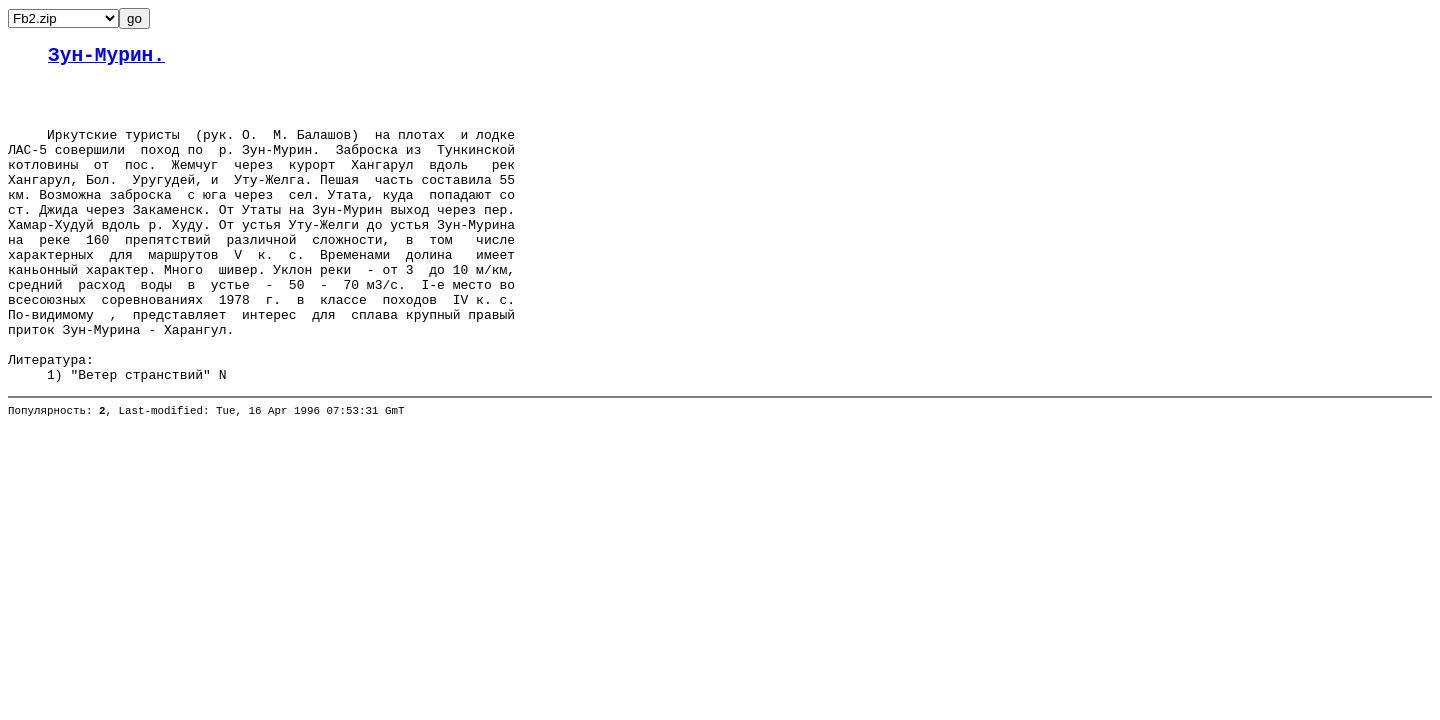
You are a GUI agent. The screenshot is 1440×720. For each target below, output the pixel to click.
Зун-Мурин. (106, 58)
